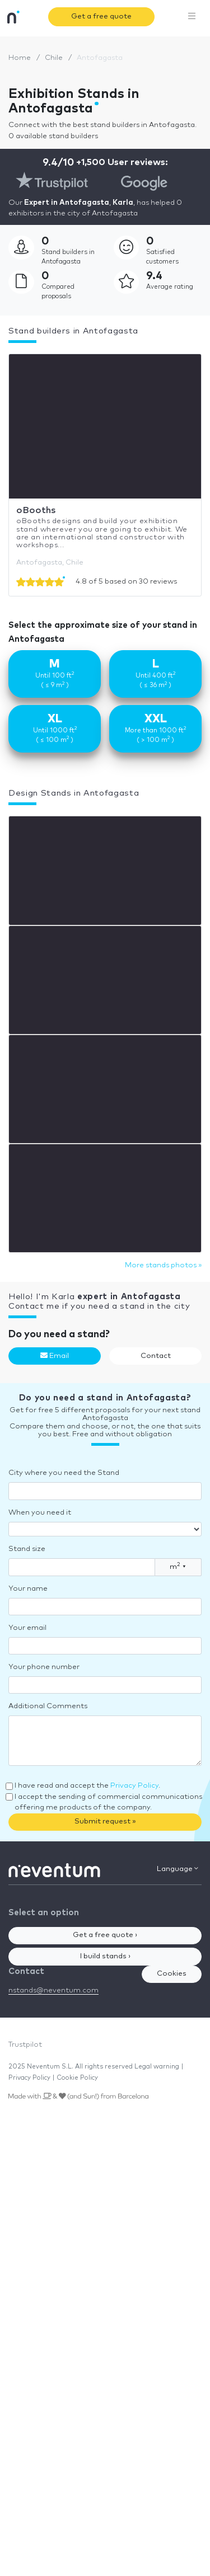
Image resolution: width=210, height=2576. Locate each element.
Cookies (171, 1973)
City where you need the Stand (63, 1473)
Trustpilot (25, 2044)
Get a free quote (101, 16)
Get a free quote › (105, 1935)
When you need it (39, 1512)
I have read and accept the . (87, 1785)
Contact (156, 1356)
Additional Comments (47, 1706)
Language (177, 1869)
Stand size (26, 1549)
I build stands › (105, 1956)
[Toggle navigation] (192, 17)
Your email (27, 1628)
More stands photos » (163, 1265)
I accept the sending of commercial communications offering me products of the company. (108, 1802)
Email (54, 1356)
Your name (28, 1588)
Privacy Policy (134, 1785)
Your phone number (44, 1667)
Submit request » (105, 1821)
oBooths (35, 510)
